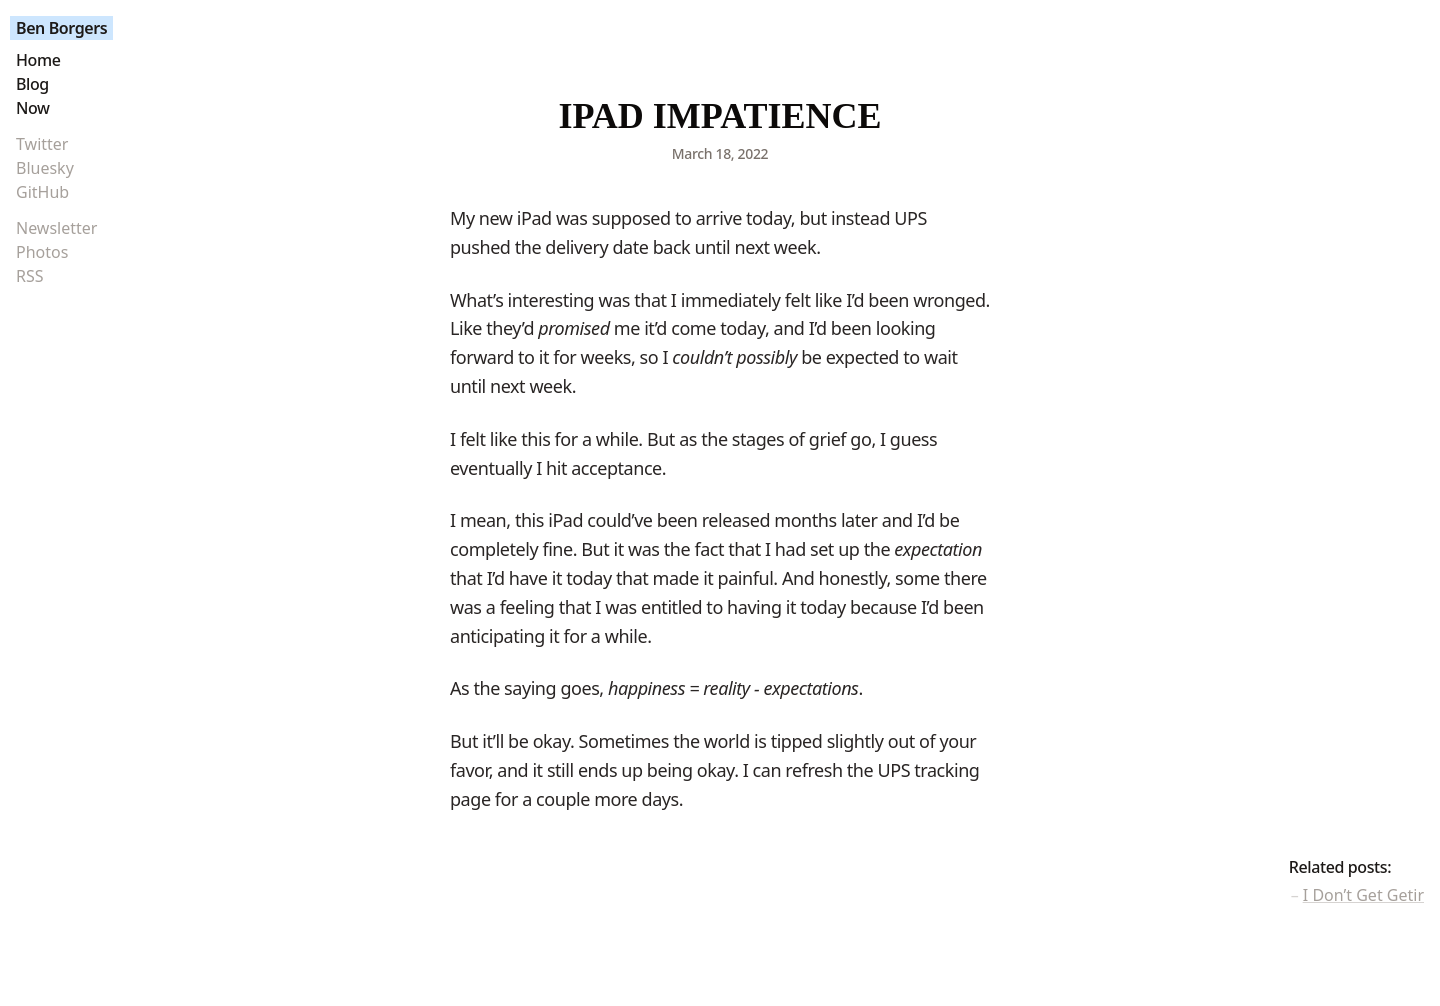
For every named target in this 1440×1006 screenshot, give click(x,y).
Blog (32, 84)
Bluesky (45, 168)
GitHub (42, 192)
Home (38, 60)
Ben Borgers (61, 28)
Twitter (42, 144)
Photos (42, 252)
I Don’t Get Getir (1363, 895)
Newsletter (56, 228)
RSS (30, 276)
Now (33, 108)
